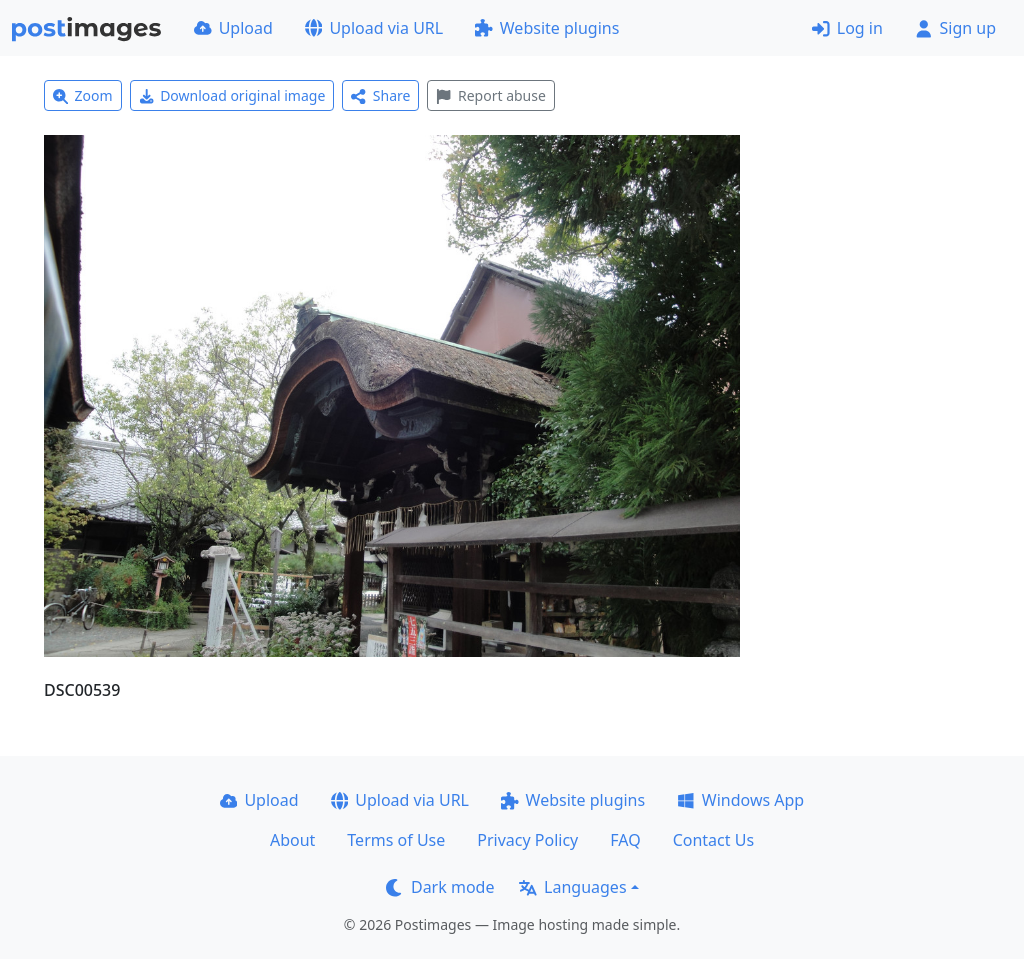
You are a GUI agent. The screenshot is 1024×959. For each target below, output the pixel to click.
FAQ (625, 840)
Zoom (83, 95)
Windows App (740, 800)
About (292, 840)
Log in (847, 28)
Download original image (232, 95)
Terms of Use (396, 840)
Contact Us (713, 840)
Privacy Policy (527, 840)
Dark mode (440, 887)
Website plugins (547, 28)
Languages (572, 887)
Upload (233, 28)
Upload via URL (374, 28)
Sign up (955, 28)
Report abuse (490, 95)
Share (380, 95)
